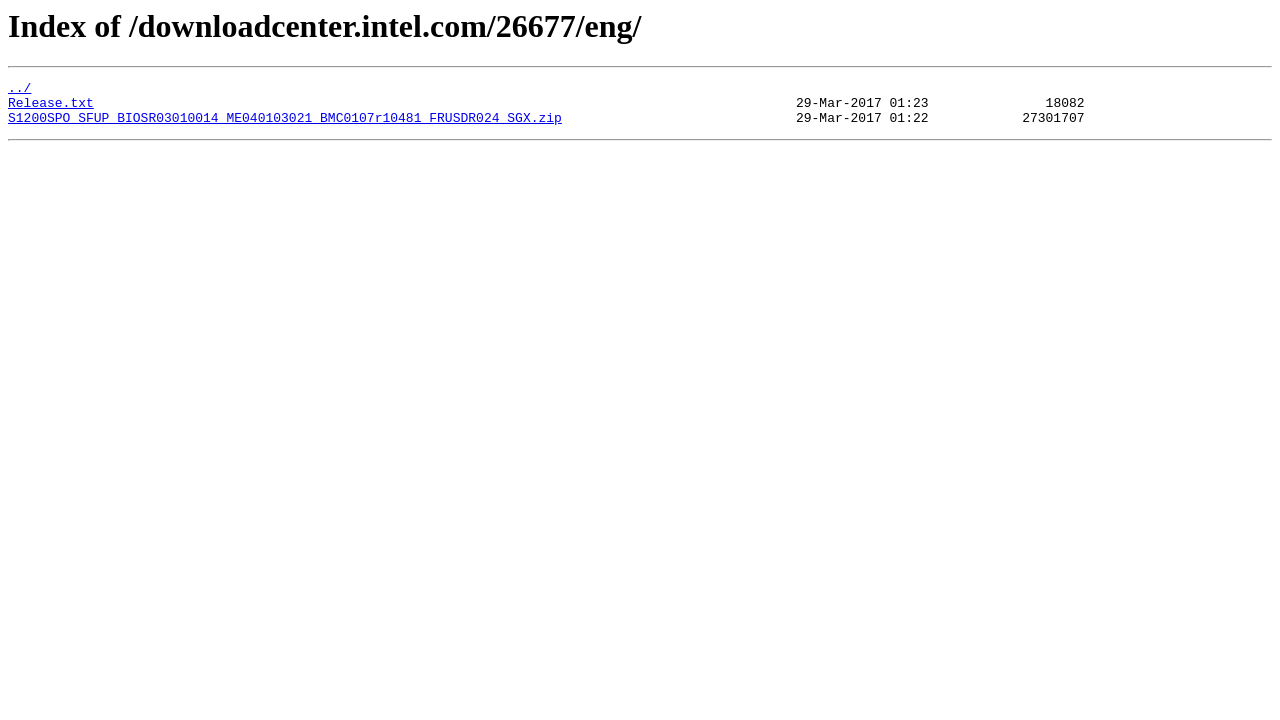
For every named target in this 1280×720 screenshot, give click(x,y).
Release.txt (51, 108)
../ (19, 90)
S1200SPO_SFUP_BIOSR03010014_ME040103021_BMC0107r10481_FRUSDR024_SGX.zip (285, 126)
